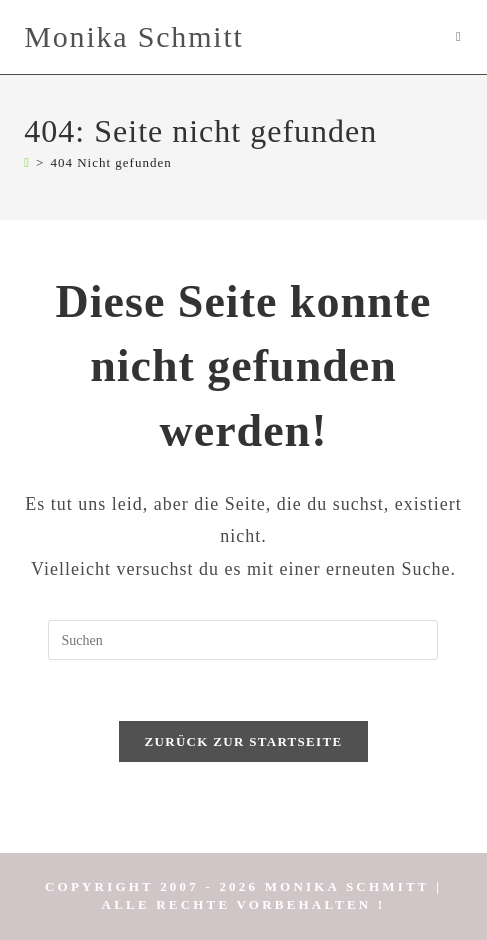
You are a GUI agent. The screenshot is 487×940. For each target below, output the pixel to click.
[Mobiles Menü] (459, 36)
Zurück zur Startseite (244, 741)
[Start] (27, 162)
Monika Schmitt (133, 36)
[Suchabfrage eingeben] (243, 640)
